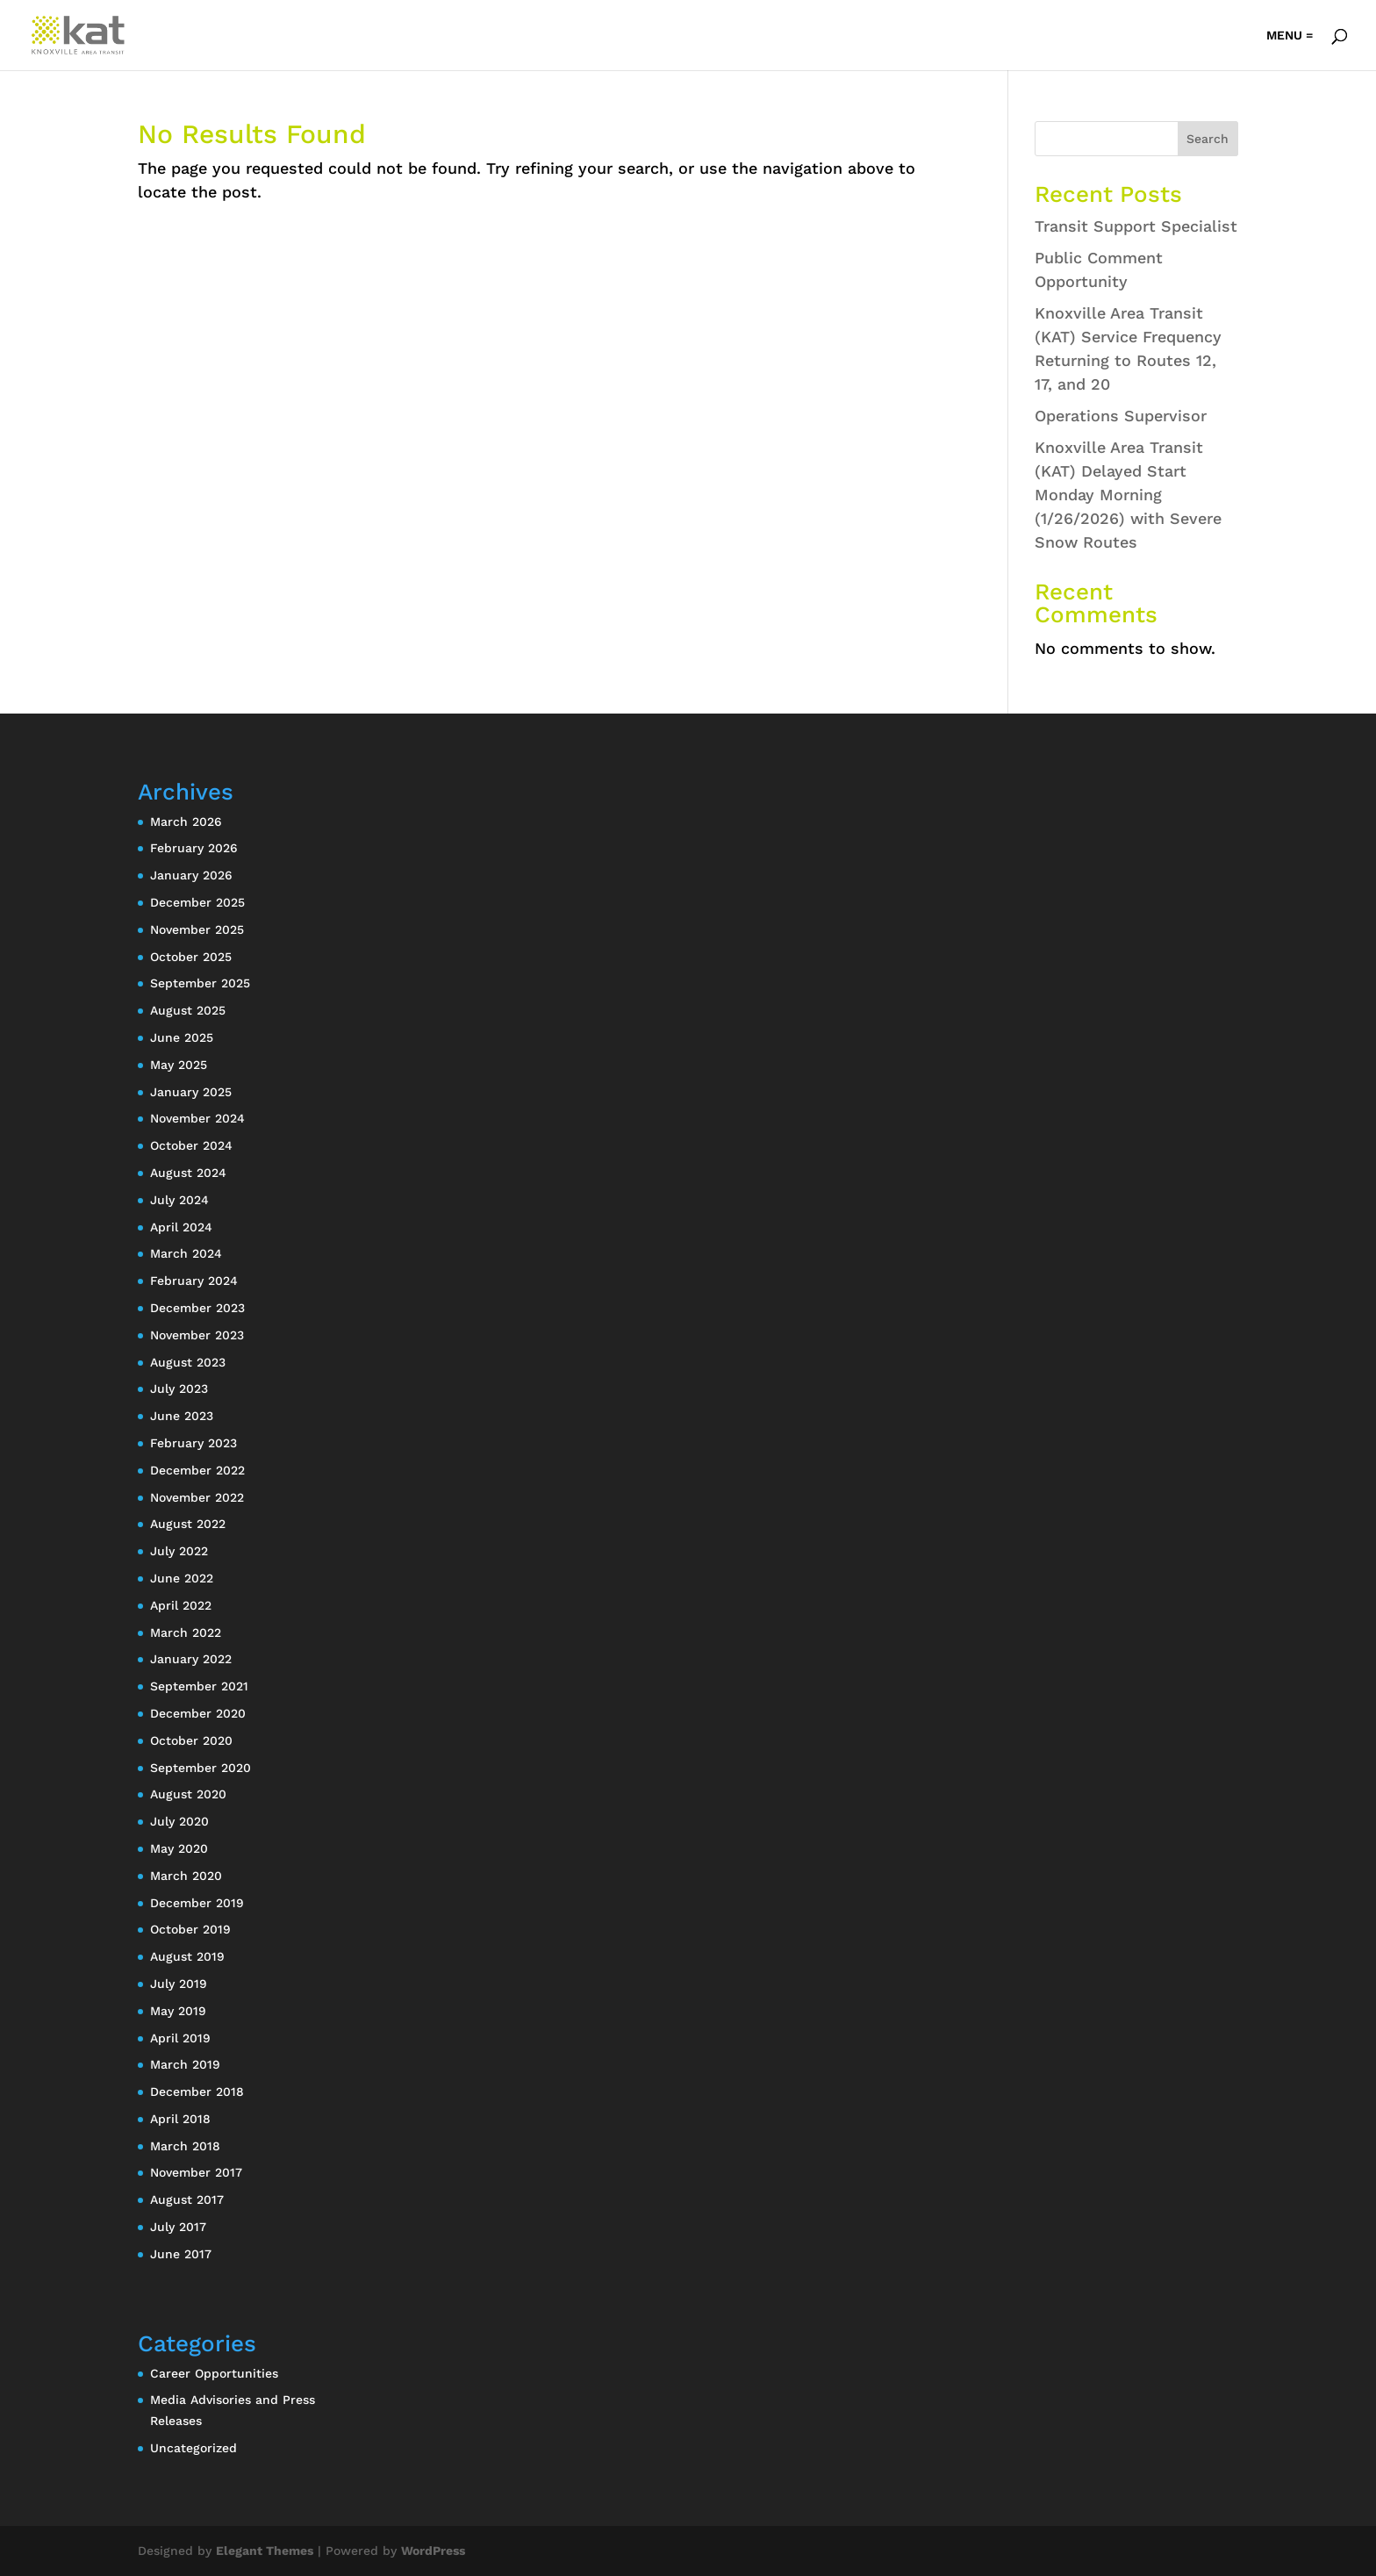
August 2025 (188, 1010)
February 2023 (193, 1443)
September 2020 (200, 1768)
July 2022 (179, 1551)
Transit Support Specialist (1136, 226)
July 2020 (179, 1821)
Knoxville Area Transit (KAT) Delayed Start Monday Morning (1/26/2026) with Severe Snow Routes (1128, 494)
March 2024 (186, 1253)
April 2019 (180, 2038)
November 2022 (197, 1497)
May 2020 (179, 1848)
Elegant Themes (264, 2551)
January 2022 (191, 1659)
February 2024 (194, 1281)
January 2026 (191, 875)
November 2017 (196, 2172)
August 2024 (188, 1173)
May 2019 (178, 2011)
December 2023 (197, 1308)
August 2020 (188, 1794)
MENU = (1289, 35)
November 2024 (197, 1118)
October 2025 (191, 957)
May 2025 (178, 1065)
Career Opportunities (214, 2373)
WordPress (433, 2551)
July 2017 (178, 2227)
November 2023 (197, 1335)
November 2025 (197, 929)
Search (1207, 139)
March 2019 (185, 2064)
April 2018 (180, 2119)
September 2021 (199, 1686)
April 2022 (180, 1605)
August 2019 (187, 1956)
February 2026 (194, 848)
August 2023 (188, 1362)
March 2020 (186, 1876)
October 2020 (191, 1740)
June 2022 (181, 1578)
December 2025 (197, 902)
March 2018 (185, 2146)
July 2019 (178, 1984)
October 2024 (191, 1145)
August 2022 (188, 1524)
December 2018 (197, 2091)
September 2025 (200, 983)
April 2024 (181, 1227)
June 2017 (180, 2254)
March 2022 (185, 1632)
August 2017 (187, 2199)
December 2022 (197, 1470)
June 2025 (181, 1037)
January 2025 (191, 1092)
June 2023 (181, 1416)
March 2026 (186, 821)
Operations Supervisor (1121, 415)
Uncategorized (193, 2448)
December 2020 (198, 1713)
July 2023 (179, 1388)
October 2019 (190, 1929)
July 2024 (179, 1200)
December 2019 (197, 1903)
